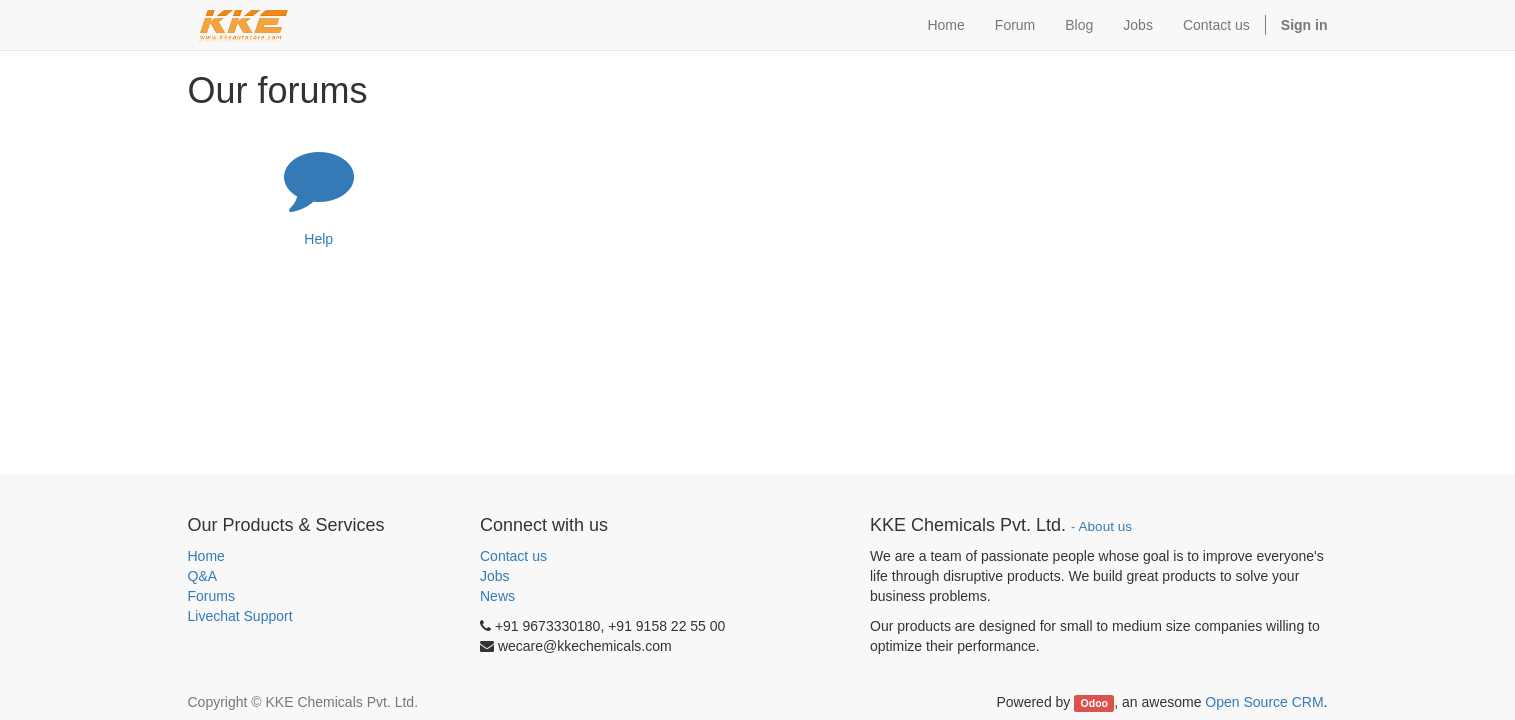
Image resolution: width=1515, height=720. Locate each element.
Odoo (1094, 703)
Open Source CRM (1264, 702)
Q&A (203, 576)
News (497, 596)
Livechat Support (240, 616)
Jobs (495, 576)
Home (206, 556)
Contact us (513, 556)
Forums (211, 596)
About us (1105, 526)
